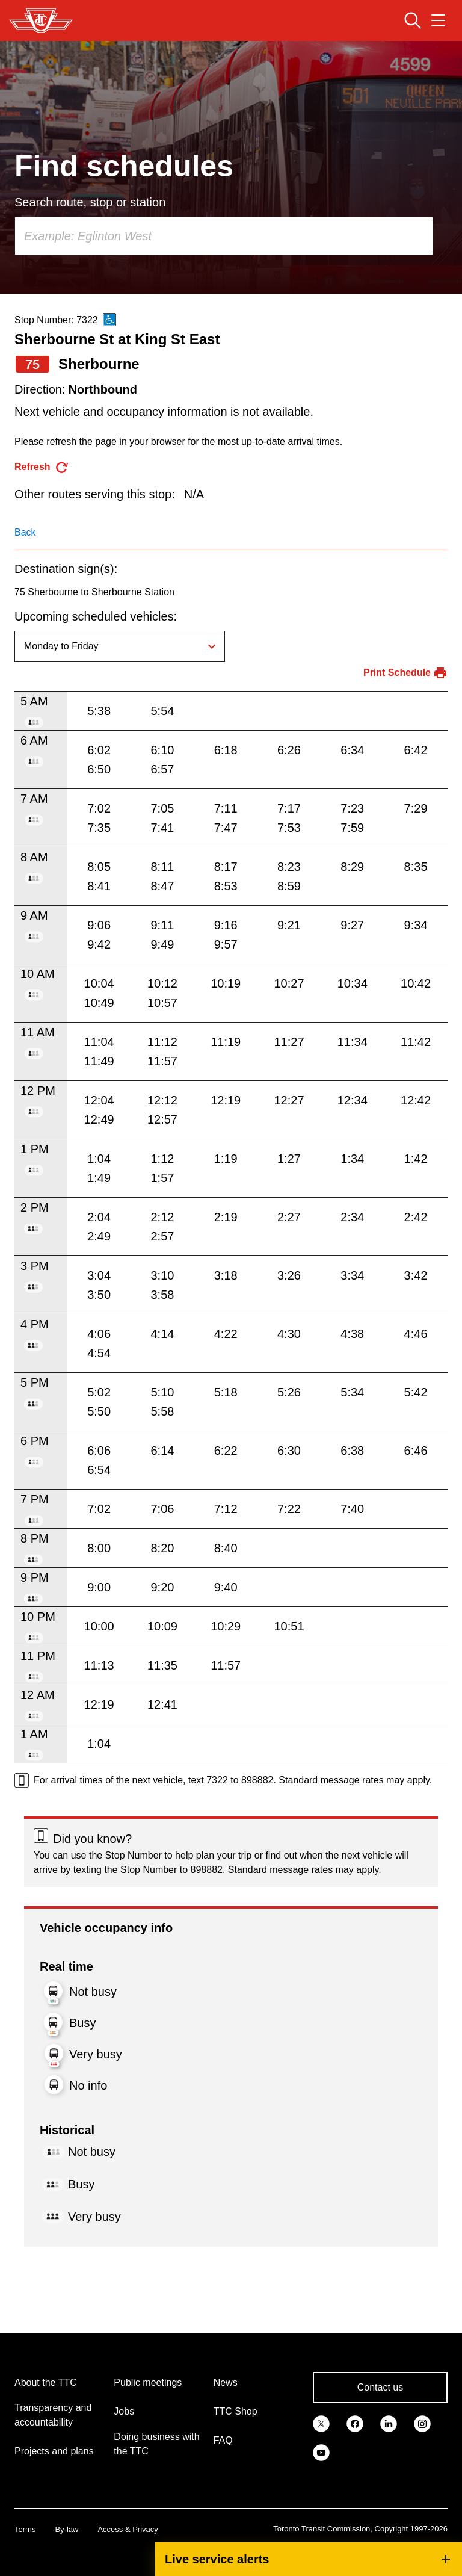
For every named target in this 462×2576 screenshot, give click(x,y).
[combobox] (223, 236)
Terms (24, 2529)
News (226, 2382)
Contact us (380, 2387)
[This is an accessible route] (109, 319)
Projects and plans (54, 2451)
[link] (321, 2422)
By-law (66, 2529)
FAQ (223, 2440)
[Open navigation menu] (438, 20)
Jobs (124, 2411)
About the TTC (45, 2382)
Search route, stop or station (89, 202)
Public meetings (148, 2382)
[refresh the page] (41, 467)
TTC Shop (235, 2411)
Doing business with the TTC (156, 2444)
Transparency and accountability (52, 2415)
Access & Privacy (127, 2529)
